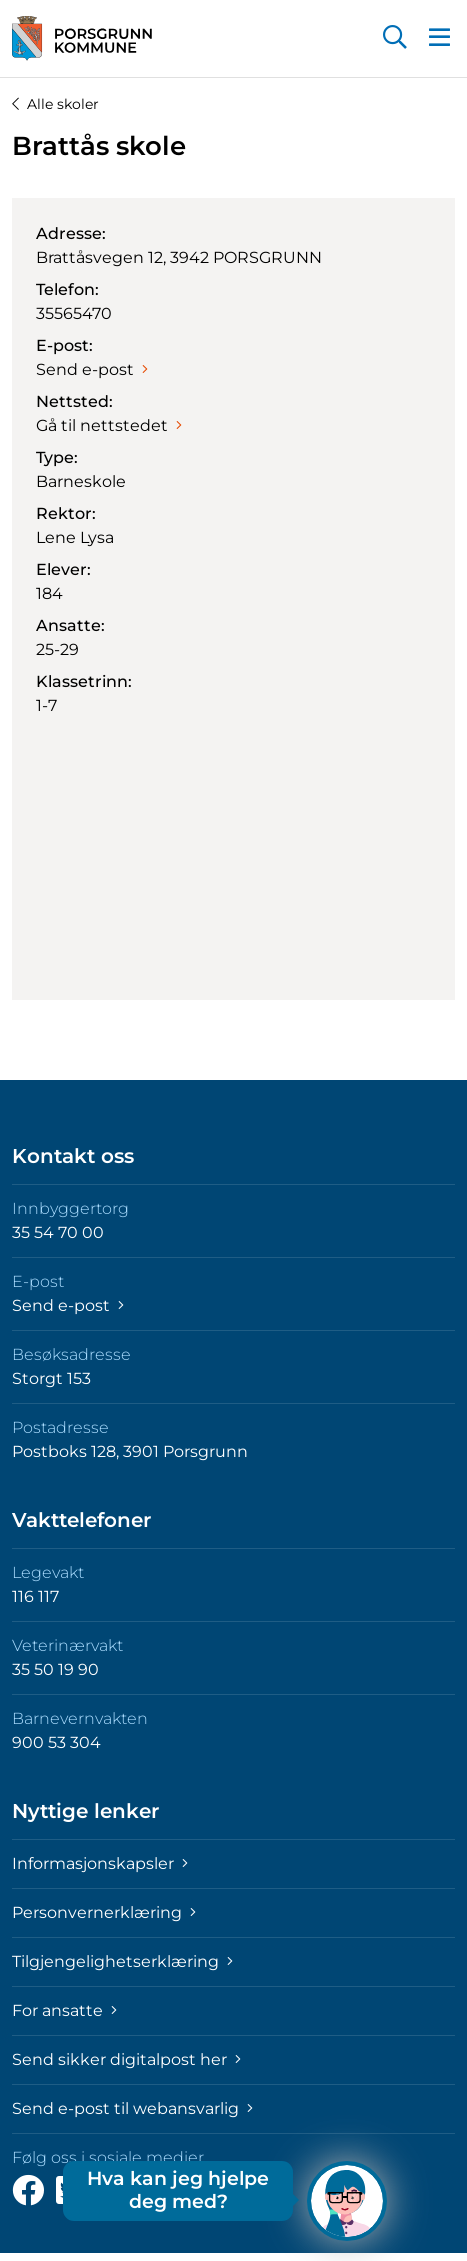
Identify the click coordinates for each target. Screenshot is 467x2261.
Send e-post (92, 369)
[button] (395, 39)
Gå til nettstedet (109, 425)
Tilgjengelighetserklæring (122, 1961)
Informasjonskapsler (100, 1863)
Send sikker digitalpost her (126, 2059)
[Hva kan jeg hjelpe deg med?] (347, 2201)
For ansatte (64, 2010)
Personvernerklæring (104, 1912)
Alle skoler (55, 104)
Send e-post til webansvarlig (132, 2108)
